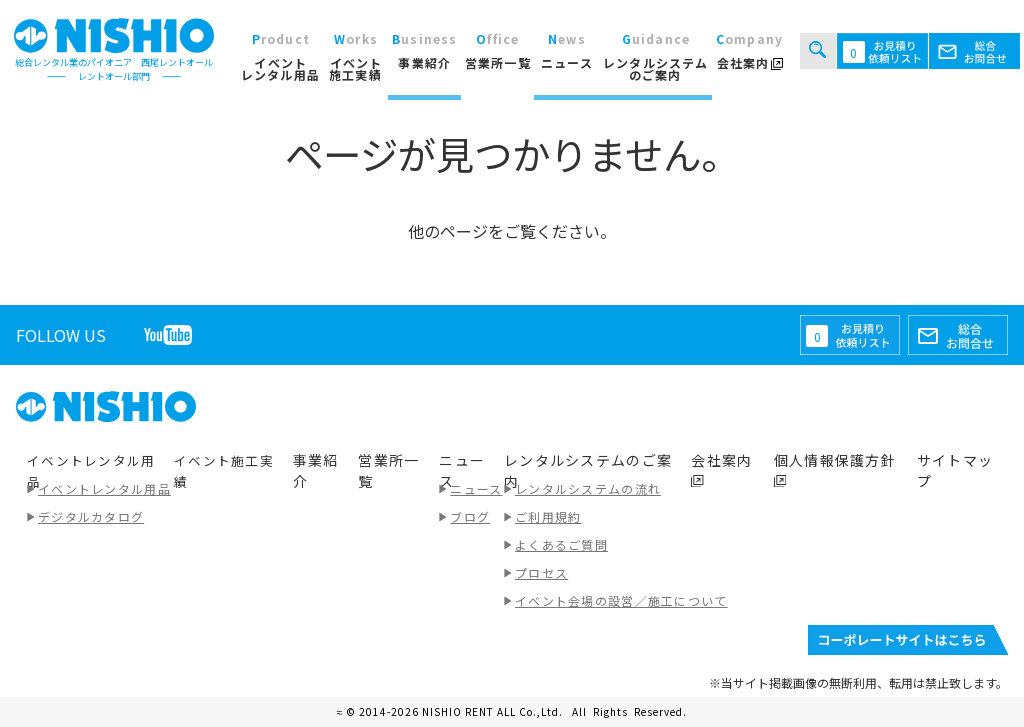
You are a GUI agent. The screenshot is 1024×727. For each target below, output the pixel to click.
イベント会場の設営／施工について (621, 600)
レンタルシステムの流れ (588, 488)
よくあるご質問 (561, 544)
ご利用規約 (548, 516)
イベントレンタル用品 (104, 488)
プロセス (541, 572)
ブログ (470, 516)
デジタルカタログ (91, 516)
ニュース (476, 488)
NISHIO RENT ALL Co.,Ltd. (494, 711)
